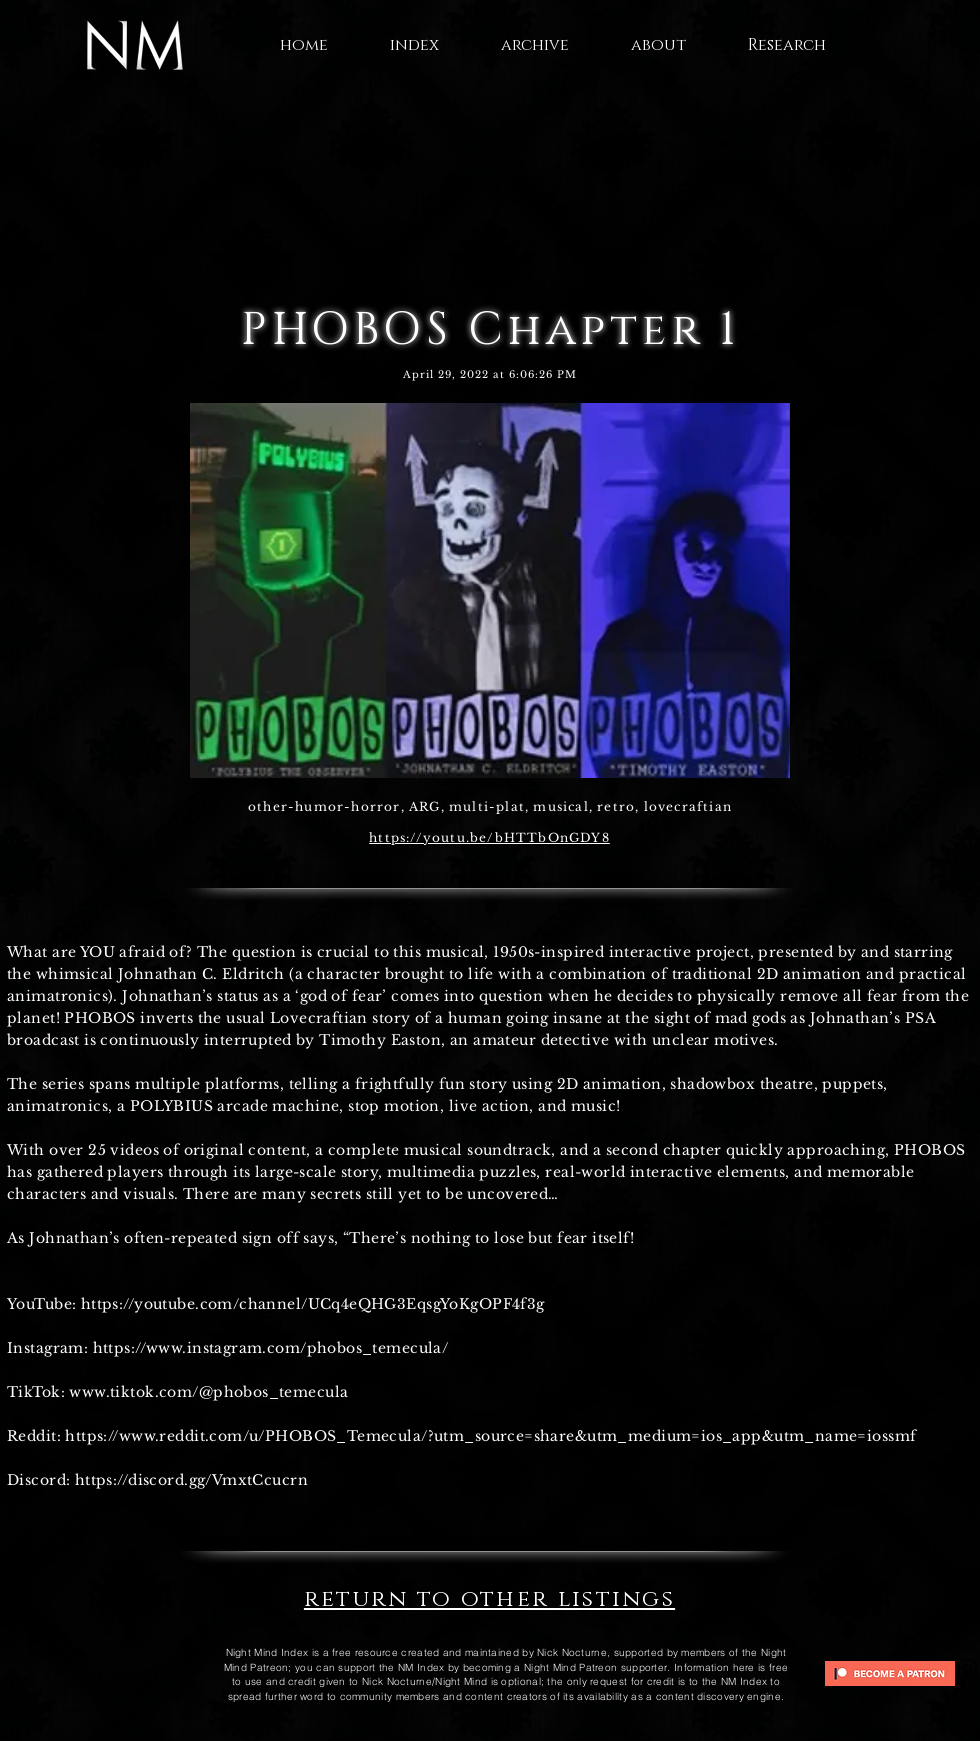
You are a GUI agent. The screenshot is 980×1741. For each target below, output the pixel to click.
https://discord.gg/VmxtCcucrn (191, 1480)
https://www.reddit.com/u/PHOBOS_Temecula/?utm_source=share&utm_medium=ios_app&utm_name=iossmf (490, 1436)
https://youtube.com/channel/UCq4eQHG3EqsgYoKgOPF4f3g (313, 1304)
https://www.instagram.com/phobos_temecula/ (271, 1348)
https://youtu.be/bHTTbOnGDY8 (489, 837)
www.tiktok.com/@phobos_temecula (208, 1392)
